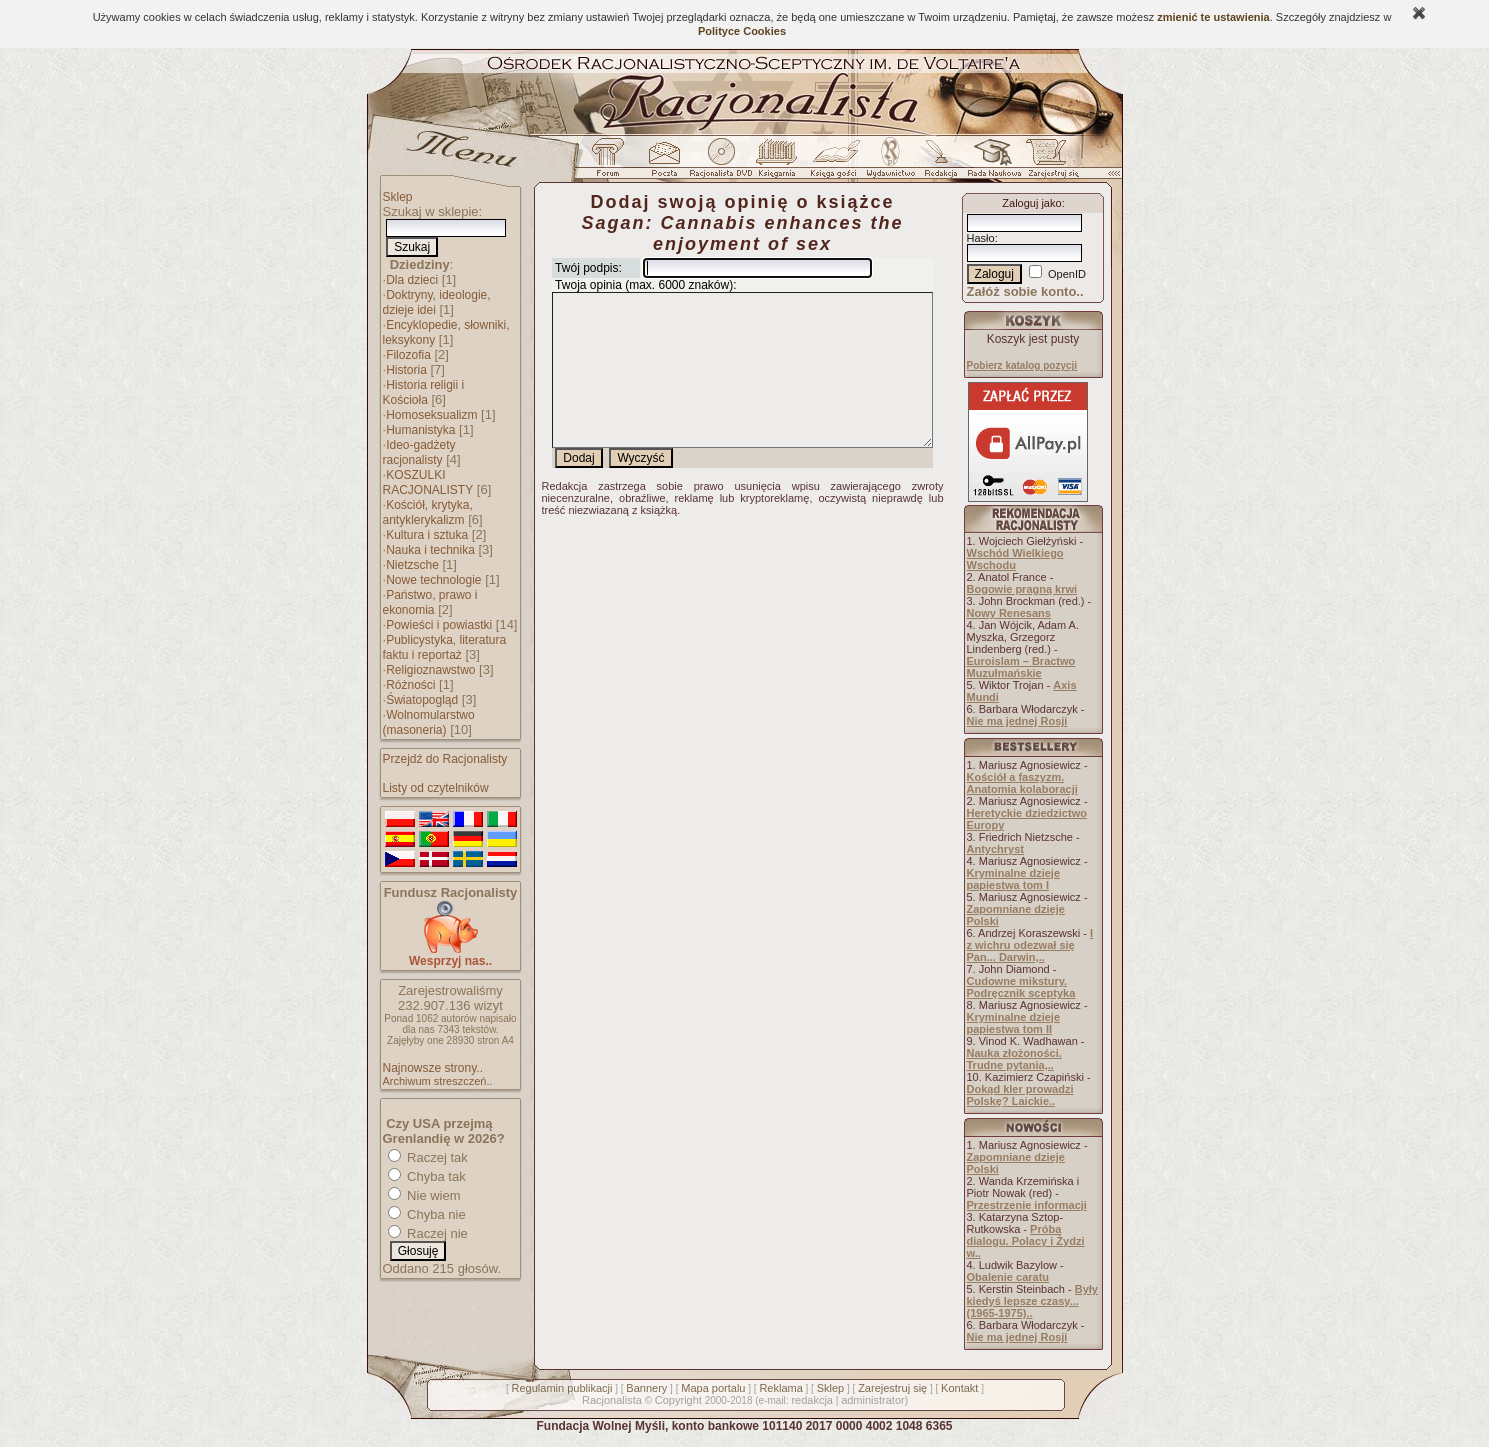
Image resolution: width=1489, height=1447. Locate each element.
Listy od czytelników (436, 788)
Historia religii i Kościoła (424, 392)
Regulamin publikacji (562, 1388)
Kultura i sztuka (427, 535)
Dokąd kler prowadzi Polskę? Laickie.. (1020, 1095)
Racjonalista (612, 1400)
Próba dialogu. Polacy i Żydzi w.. (1026, 1241)
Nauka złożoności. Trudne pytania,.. (1014, 1059)
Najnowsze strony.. (433, 1068)
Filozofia (408, 355)
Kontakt (959, 1388)
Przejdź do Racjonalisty (445, 759)
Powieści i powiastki (439, 625)
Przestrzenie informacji (1027, 1205)
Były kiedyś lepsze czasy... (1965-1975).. (1032, 1301)
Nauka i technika (430, 550)
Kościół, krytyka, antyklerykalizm (428, 512)
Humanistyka (420, 430)
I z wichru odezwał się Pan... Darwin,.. (1030, 945)
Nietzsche (412, 565)
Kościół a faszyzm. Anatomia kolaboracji (1022, 783)
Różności (410, 685)
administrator (873, 1400)
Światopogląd (422, 700)
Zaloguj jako (1031, 203)
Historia (406, 370)
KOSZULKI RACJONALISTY (428, 482)
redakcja (812, 1400)
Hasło (981, 238)
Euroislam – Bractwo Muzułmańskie (1021, 667)
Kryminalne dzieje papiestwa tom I (1014, 879)
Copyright (678, 1400)
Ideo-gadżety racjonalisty (419, 452)
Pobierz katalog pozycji (1022, 365)
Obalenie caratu (1008, 1277)
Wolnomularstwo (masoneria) (429, 722)
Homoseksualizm (431, 415)
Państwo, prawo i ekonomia (430, 602)
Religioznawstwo (430, 670)
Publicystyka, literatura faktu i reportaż (445, 647)
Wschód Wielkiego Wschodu (1015, 559)
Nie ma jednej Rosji (1017, 721)
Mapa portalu (713, 1388)
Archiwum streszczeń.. (438, 1081)
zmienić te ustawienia (1213, 17)
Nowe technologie (433, 580)
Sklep (398, 197)
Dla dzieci (412, 280)
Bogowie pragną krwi (1022, 589)
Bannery (646, 1388)
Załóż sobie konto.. (1025, 291)
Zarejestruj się (892, 1388)
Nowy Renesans (1009, 613)
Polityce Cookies (742, 31)
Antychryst (995, 849)
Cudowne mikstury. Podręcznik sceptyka (1021, 987)
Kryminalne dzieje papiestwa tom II (1014, 1023)
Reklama (780, 1388)
